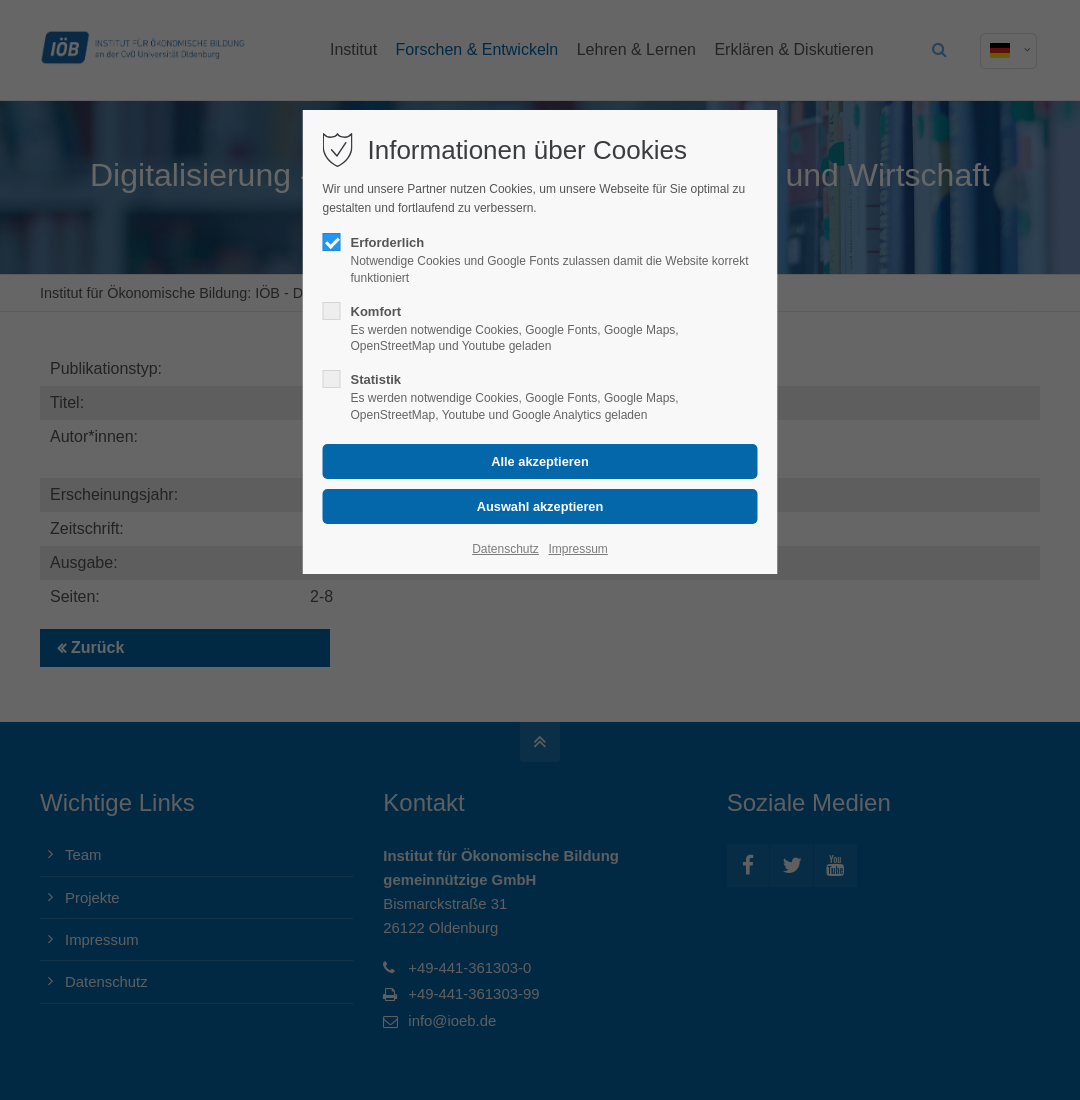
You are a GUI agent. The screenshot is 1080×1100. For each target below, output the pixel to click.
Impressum (577, 549)
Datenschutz (505, 549)
